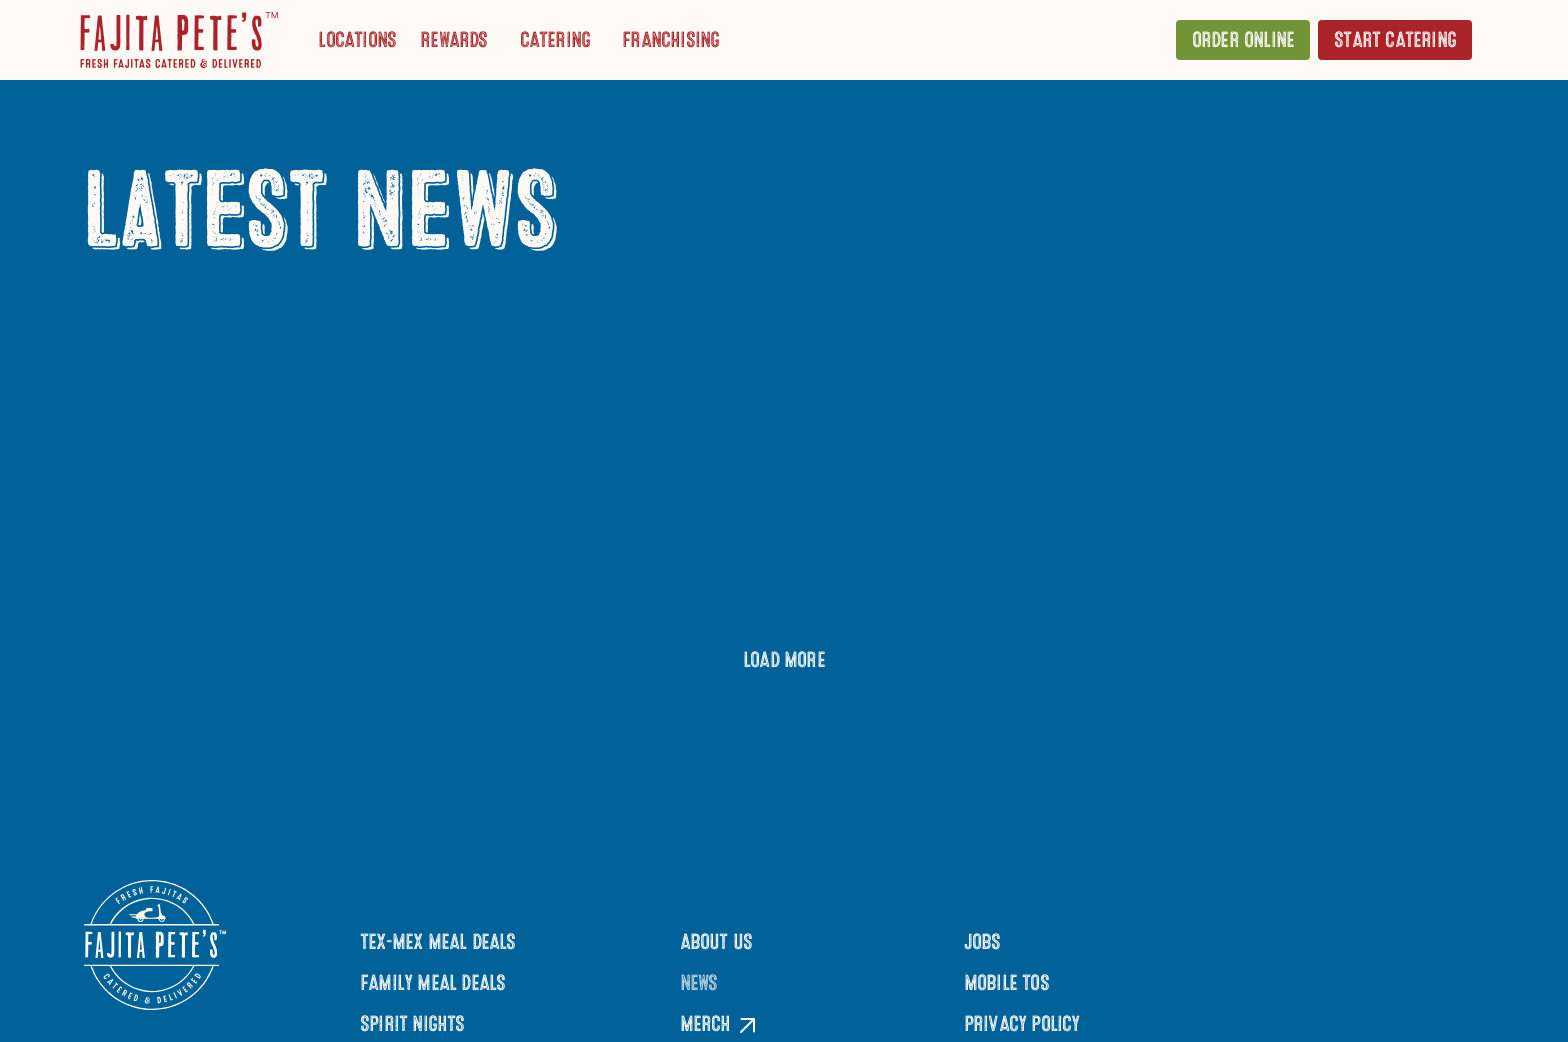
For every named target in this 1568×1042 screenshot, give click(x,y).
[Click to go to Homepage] (179, 40)
